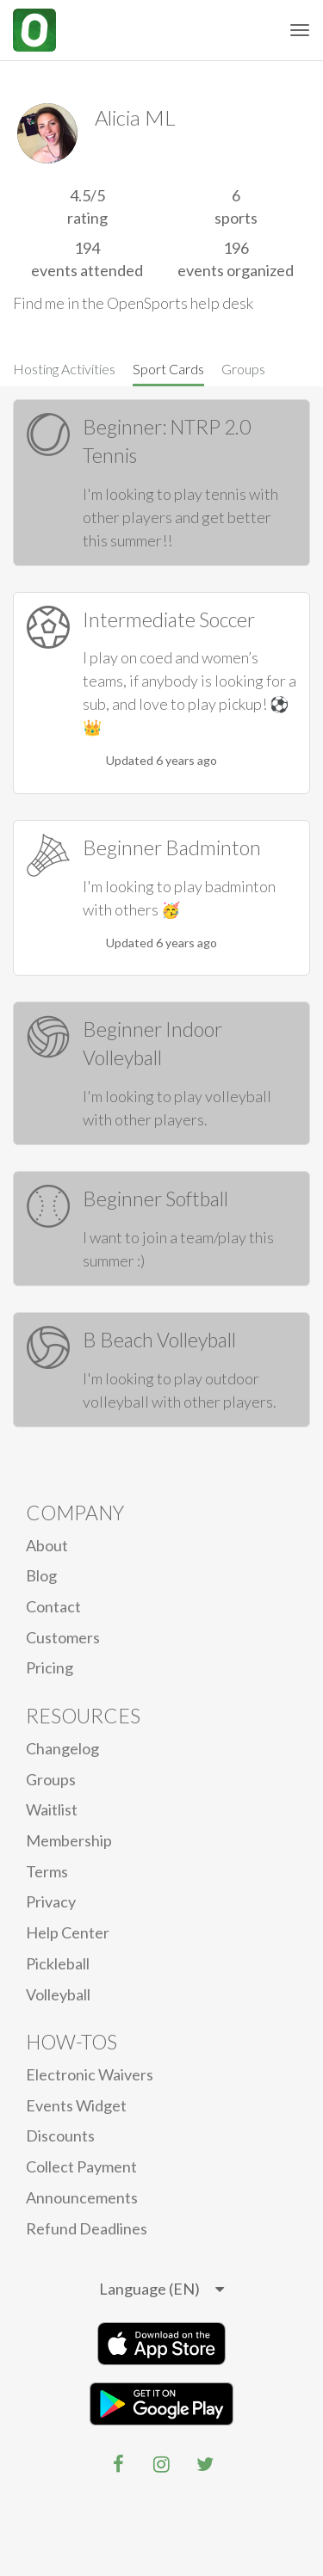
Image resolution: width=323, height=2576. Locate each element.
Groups (243, 369)
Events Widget (76, 2105)
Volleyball (58, 1994)
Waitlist (52, 1809)
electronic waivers (89, 2074)
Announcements (82, 2197)
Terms (47, 1871)
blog (41, 1575)
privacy (51, 1901)
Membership (69, 1840)
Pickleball (58, 1963)
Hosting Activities (64, 369)
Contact (53, 1606)
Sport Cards (168, 369)
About (47, 1545)
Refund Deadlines (86, 2228)
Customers (63, 1637)
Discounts (60, 2135)
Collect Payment (81, 2166)
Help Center (67, 1932)
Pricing (49, 1667)
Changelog (62, 1748)
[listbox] (161, 2289)
